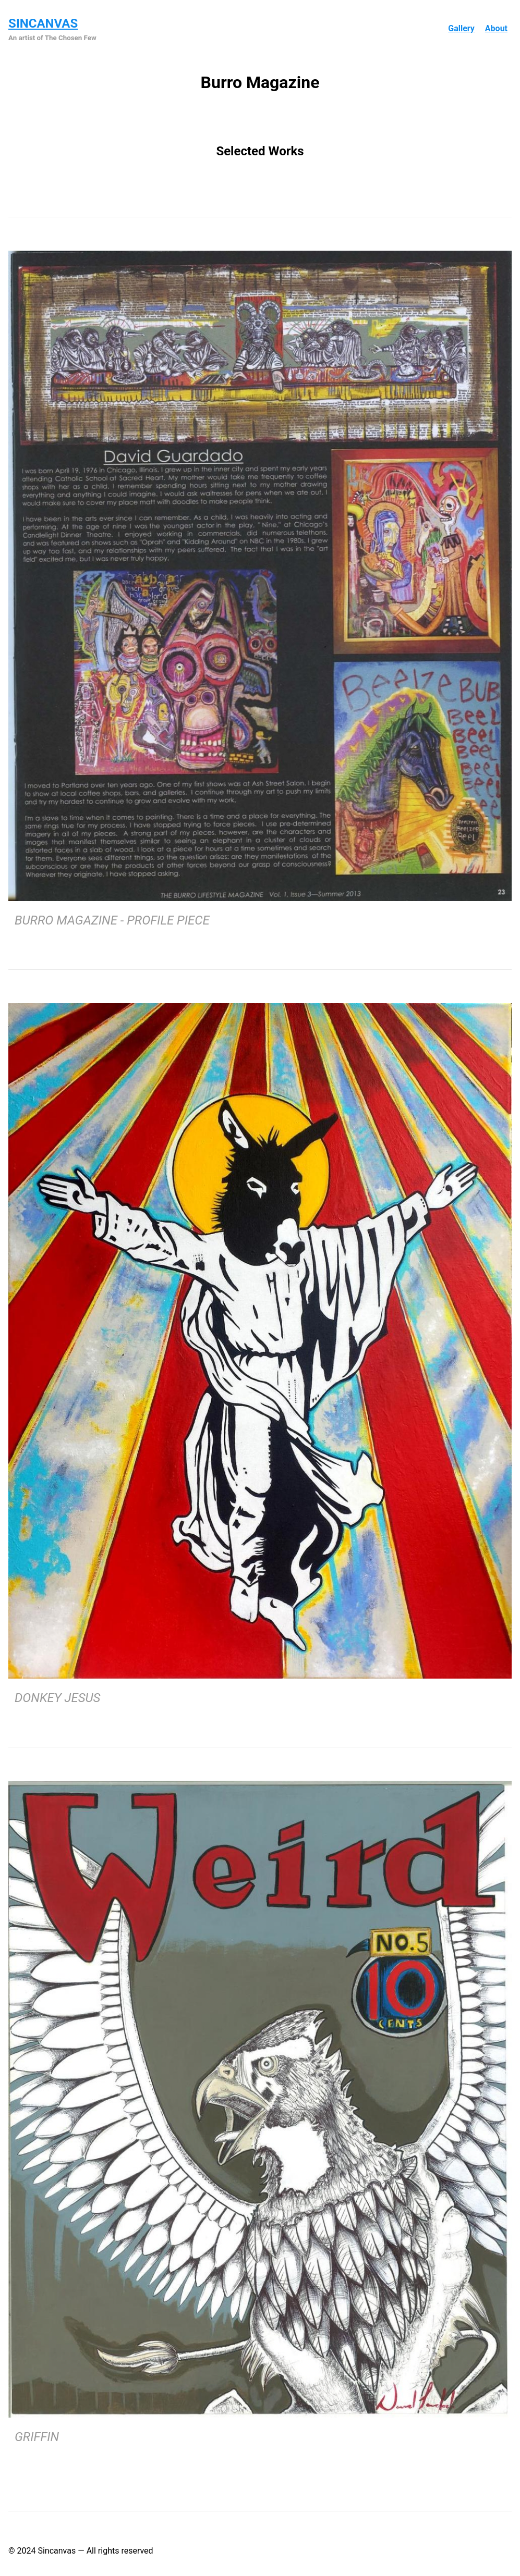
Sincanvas (43, 23)
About (496, 28)
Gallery (461, 28)
